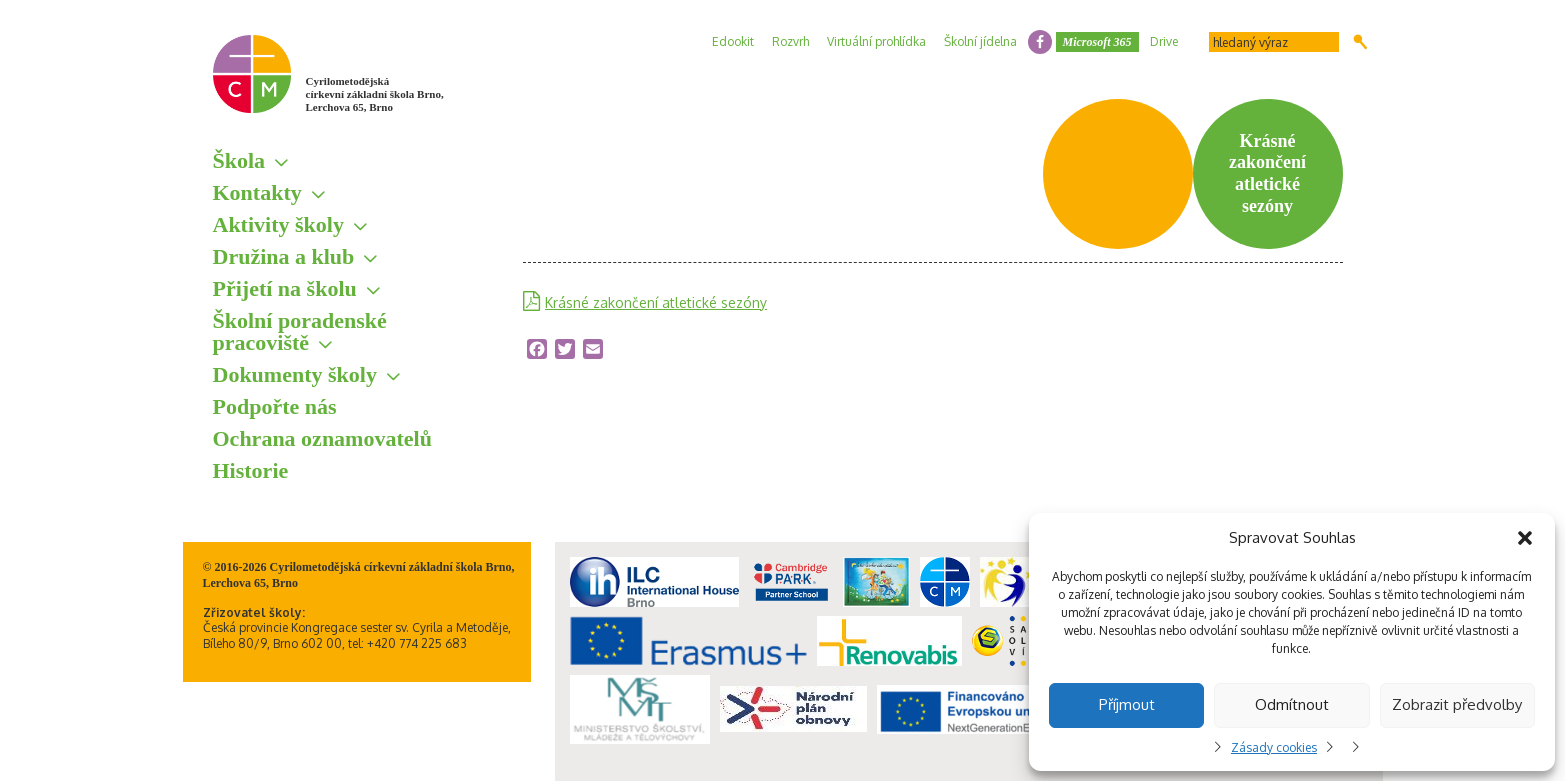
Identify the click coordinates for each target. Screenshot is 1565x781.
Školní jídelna (980, 41)
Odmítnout (1292, 704)
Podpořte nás (275, 406)
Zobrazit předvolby (1457, 704)
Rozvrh (790, 41)
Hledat (1360, 42)
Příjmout (1127, 704)
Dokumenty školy (295, 374)
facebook (1040, 42)
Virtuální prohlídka (876, 41)
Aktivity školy (278, 224)
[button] (1525, 538)
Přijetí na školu (285, 288)
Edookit (733, 41)
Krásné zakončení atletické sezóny (656, 302)
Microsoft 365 (1097, 42)
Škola (239, 160)
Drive (1164, 41)
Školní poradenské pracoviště (300, 331)
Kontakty (257, 192)
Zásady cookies (1274, 747)
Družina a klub (284, 256)
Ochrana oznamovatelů (322, 438)
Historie (251, 470)
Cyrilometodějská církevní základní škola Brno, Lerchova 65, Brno (375, 94)
